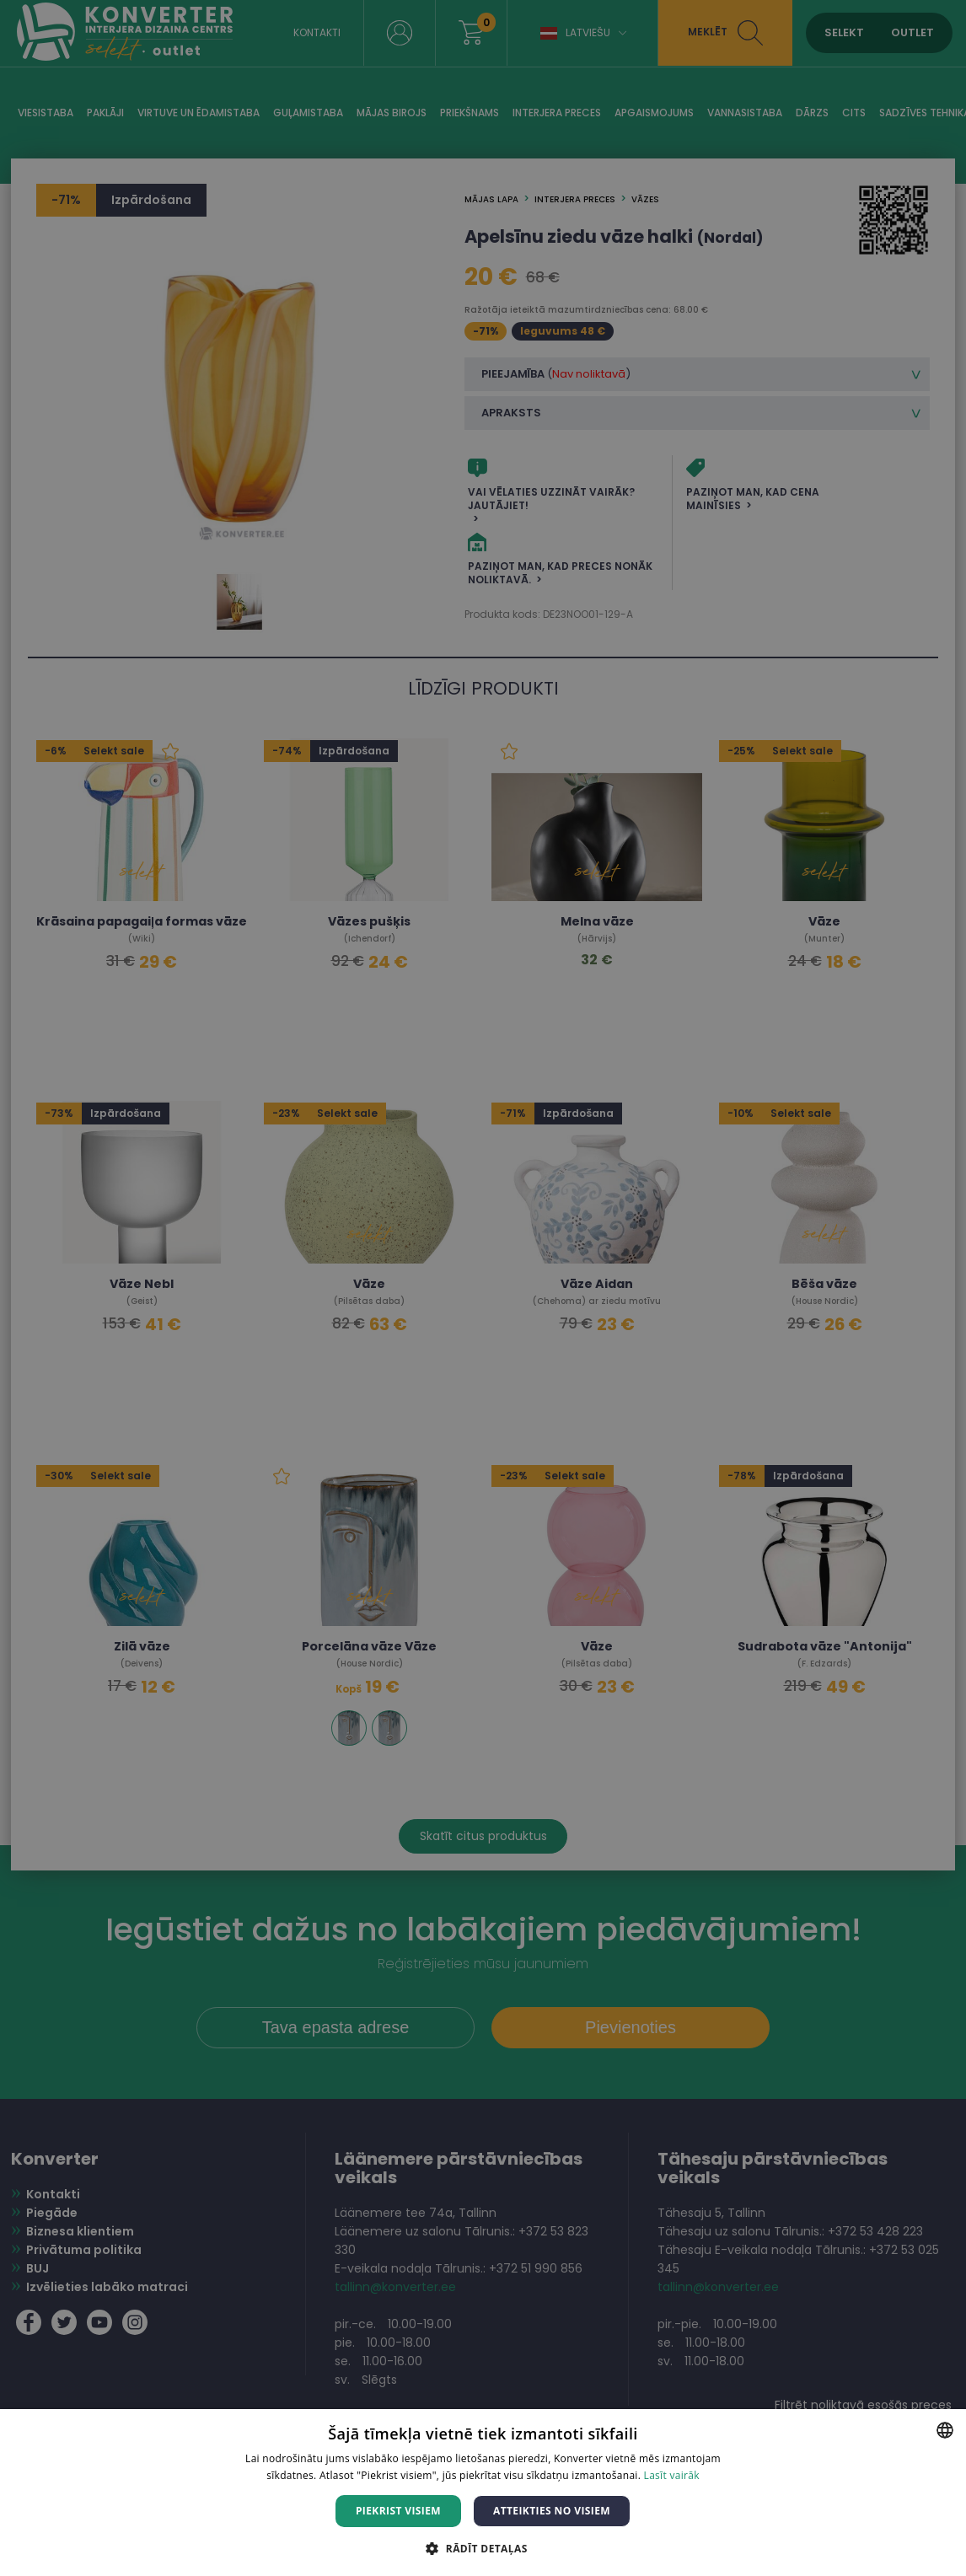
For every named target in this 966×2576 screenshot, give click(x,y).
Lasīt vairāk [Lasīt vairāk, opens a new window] (672, 2475)
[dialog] (483, 1288)
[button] (482, 2548)
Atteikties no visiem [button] (551, 2511)
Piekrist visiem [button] (398, 2511)
